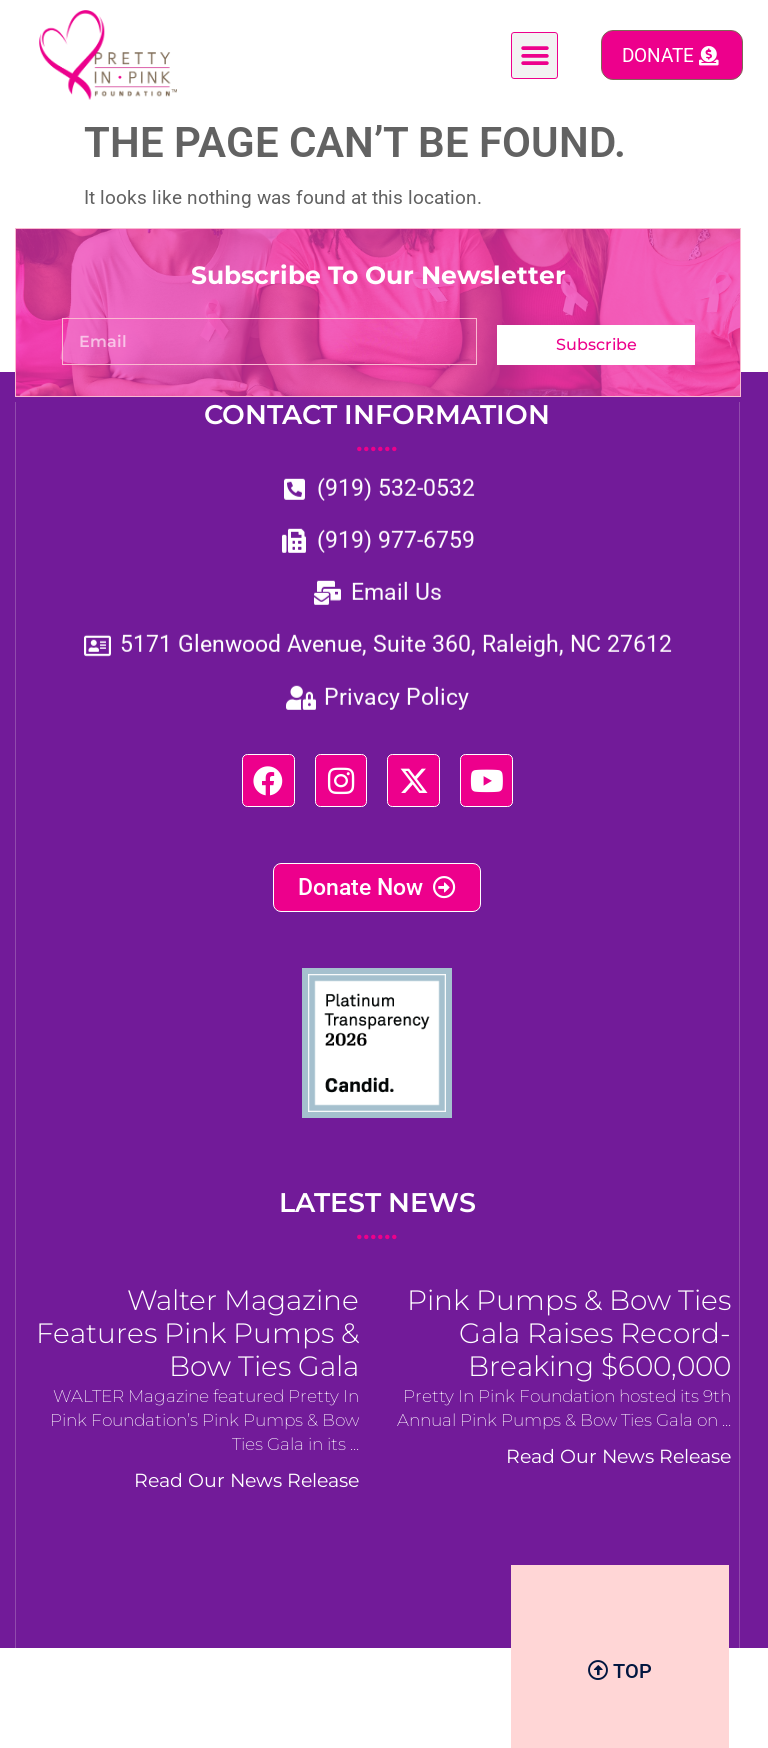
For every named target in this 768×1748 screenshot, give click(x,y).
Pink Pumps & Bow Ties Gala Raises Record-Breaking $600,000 (569, 1352)
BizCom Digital (427, 1714)
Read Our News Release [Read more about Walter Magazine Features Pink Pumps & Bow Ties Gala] (246, 1499)
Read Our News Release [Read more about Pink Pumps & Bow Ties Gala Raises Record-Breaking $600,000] (618, 1475)
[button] (534, 55)
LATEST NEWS (377, 1236)
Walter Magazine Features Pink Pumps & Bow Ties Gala (197, 1352)
